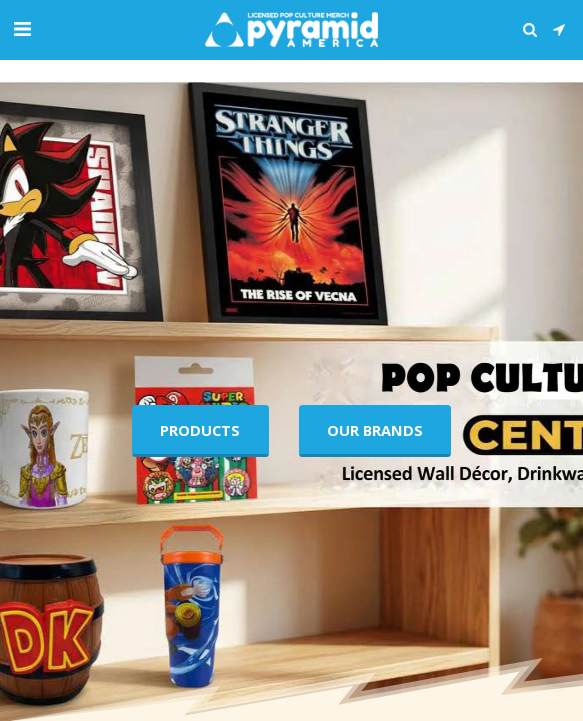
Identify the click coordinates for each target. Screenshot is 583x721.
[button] (22, 28)
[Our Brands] (375, 431)
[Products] (200, 431)
